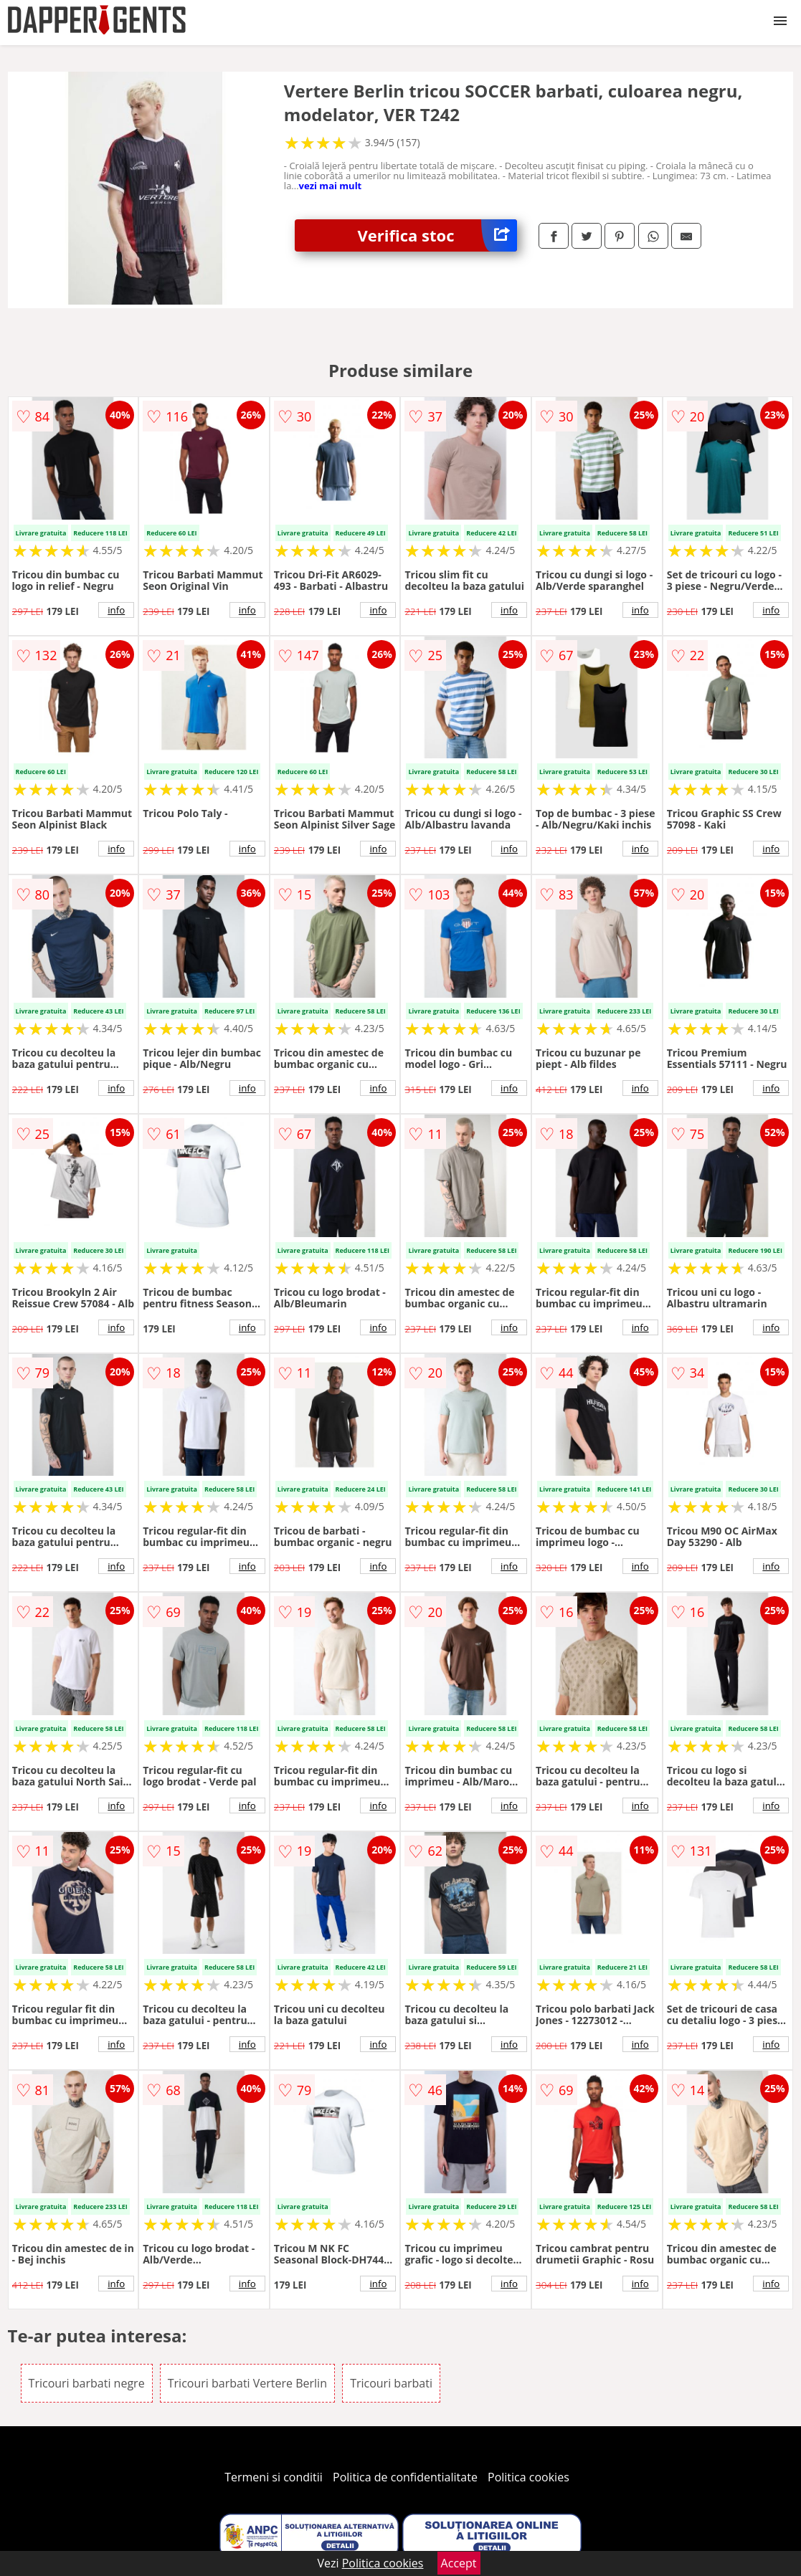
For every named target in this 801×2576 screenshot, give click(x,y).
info (116, 610)
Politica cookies (528, 2477)
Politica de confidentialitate (405, 2477)
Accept (459, 2563)
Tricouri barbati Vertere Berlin (247, 2383)
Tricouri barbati (391, 2383)
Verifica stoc (437, 235)
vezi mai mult (330, 185)
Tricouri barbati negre (87, 2383)
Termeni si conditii (273, 2477)
